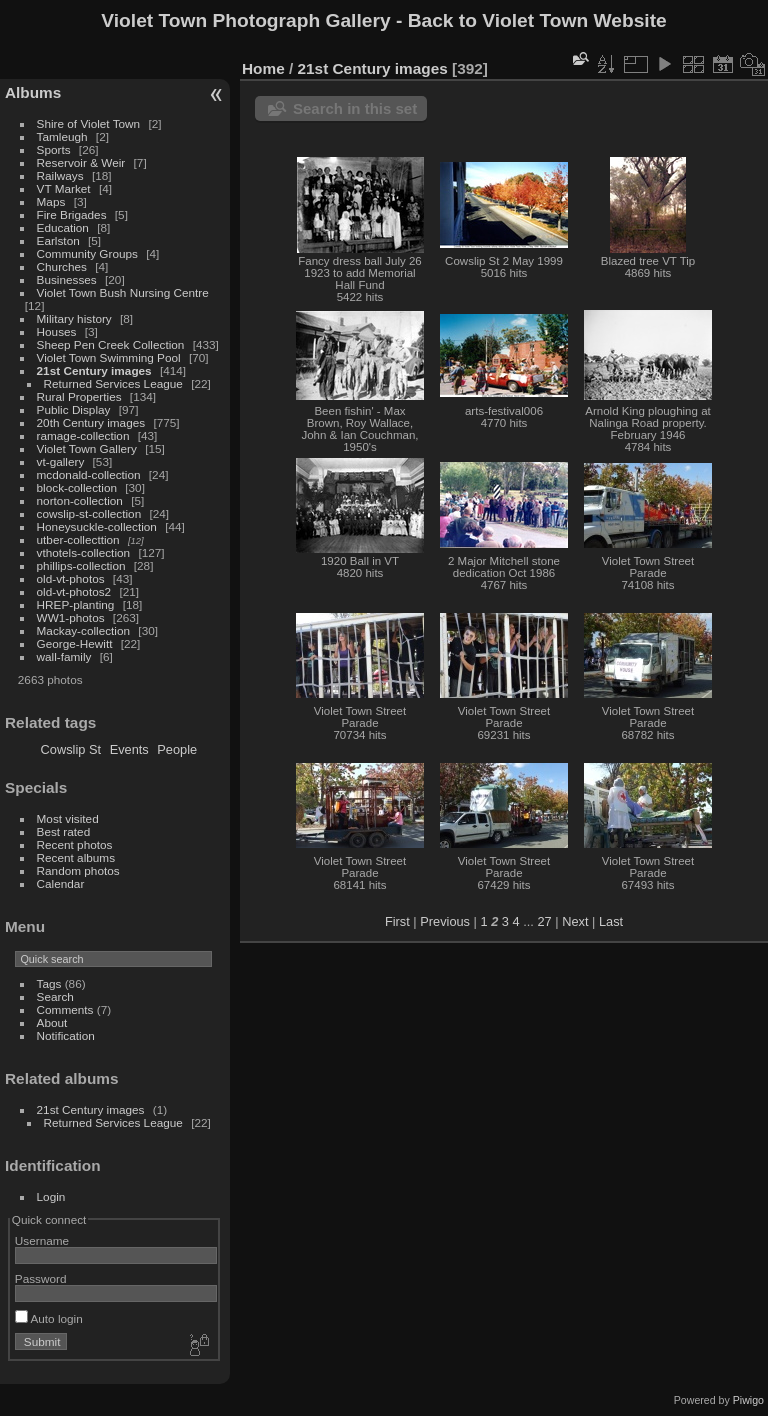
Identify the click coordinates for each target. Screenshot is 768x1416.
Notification (66, 1035)
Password (41, 1278)
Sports (54, 149)
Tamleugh (62, 136)
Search (55, 996)
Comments (65, 1009)
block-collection (77, 487)
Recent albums (76, 857)
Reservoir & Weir (81, 162)
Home (263, 68)
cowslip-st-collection (89, 513)
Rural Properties (79, 396)
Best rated (64, 831)
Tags (49, 983)
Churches (62, 266)
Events (129, 749)
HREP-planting (76, 604)
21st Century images (94, 370)
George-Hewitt (75, 643)
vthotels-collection (84, 552)
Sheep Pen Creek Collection (111, 344)
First (397, 921)
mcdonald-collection (89, 474)
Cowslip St (71, 749)
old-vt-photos (71, 578)
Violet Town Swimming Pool (109, 357)
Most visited (68, 818)
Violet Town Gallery (87, 448)
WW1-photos (71, 617)
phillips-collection (81, 565)
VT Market (64, 188)
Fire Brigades (72, 214)
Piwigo (748, 1400)
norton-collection (80, 500)
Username (42, 1240)
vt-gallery (61, 461)
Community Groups (87, 253)
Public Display (74, 409)
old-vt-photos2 (74, 591)
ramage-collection (83, 435)
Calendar (61, 883)
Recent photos (75, 844)
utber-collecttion (78, 539)
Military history (74, 318)
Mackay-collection (84, 630)
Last (611, 921)
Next (575, 921)
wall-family (64, 656)
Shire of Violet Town (89, 123)
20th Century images (91, 422)
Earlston (58, 240)
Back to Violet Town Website (537, 20)
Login (51, 1196)
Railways (60, 175)
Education (63, 227)
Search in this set (355, 108)
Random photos (78, 870)
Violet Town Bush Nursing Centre (123, 292)
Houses (57, 331)
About (52, 1022)
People (177, 749)
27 (544, 921)
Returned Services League (113, 383)
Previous (445, 921)
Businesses (67, 279)
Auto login (49, 1318)
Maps (51, 201)
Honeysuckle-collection (97, 526)
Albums (33, 92)
